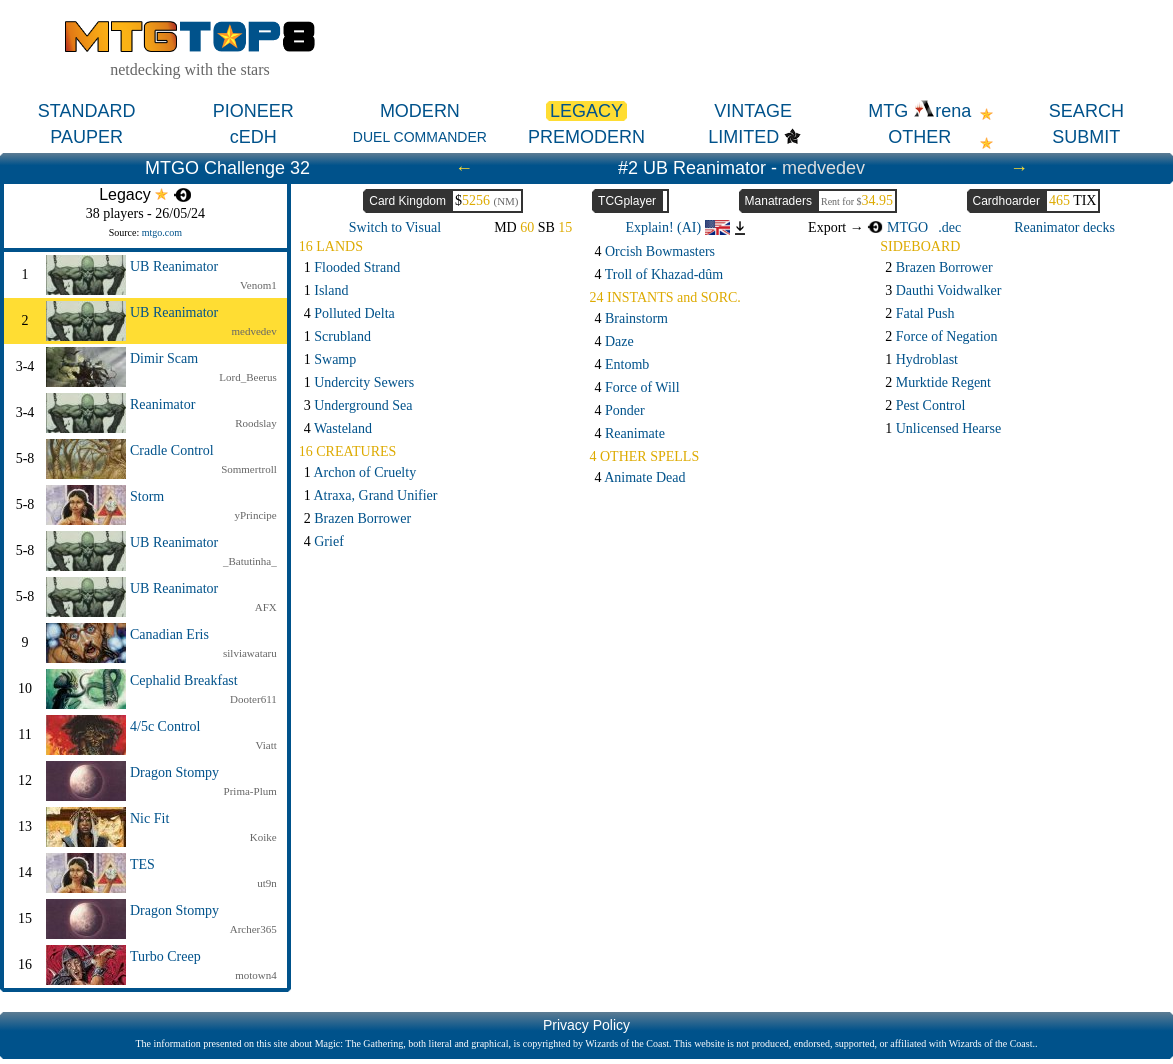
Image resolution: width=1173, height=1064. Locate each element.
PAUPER (86, 137)
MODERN (420, 111)
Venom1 (258, 285)
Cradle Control (172, 450)
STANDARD (87, 111)
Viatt (265, 745)
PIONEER (253, 111)
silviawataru (250, 653)
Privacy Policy (586, 1025)
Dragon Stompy (174, 772)
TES (142, 864)
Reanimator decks (1064, 227)
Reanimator (162, 404)
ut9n (267, 883)
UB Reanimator (174, 266)
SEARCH (1086, 111)
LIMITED (743, 137)
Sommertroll (249, 469)
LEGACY (586, 111)
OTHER (919, 137)
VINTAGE (753, 111)
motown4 (256, 975)
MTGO (897, 227)
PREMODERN (586, 137)
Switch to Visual (395, 227)
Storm (147, 496)
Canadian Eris (169, 634)
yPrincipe (256, 515)
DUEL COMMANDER (420, 137)
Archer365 (253, 929)
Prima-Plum (250, 791)
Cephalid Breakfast (184, 680)
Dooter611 (253, 699)
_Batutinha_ (250, 561)
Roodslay (256, 423)
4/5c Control (165, 726)
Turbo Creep (165, 956)
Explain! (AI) (677, 227)
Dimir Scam (164, 358)
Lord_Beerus (247, 377)
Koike (263, 837)
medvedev (823, 168)
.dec (949, 227)
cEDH (253, 137)
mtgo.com (162, 232)
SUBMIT (1086, 137)
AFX (266, 607)
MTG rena (919, 111)
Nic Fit (149, 818)
